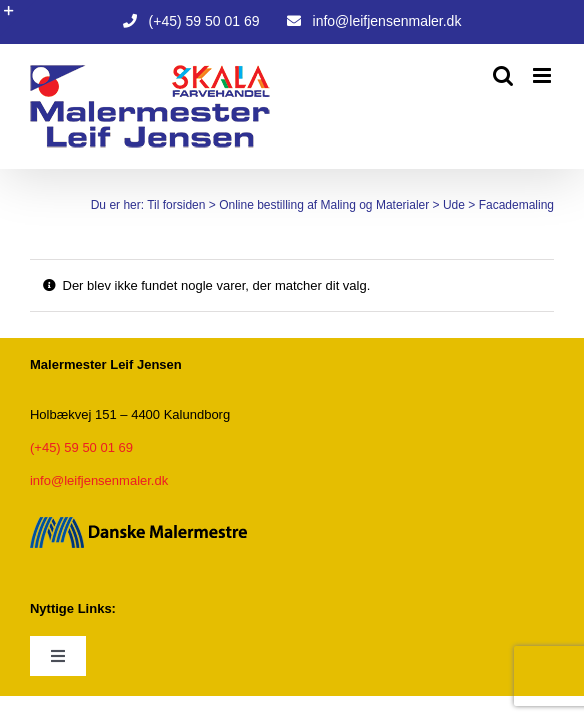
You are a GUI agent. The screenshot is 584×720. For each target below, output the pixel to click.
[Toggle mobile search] (503, 75)
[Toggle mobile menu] (543, 75)
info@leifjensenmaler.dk (99, 480)
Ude (444, 204)
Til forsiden (166, 204)
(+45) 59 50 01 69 (81, 447)
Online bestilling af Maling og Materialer (314, 204)
